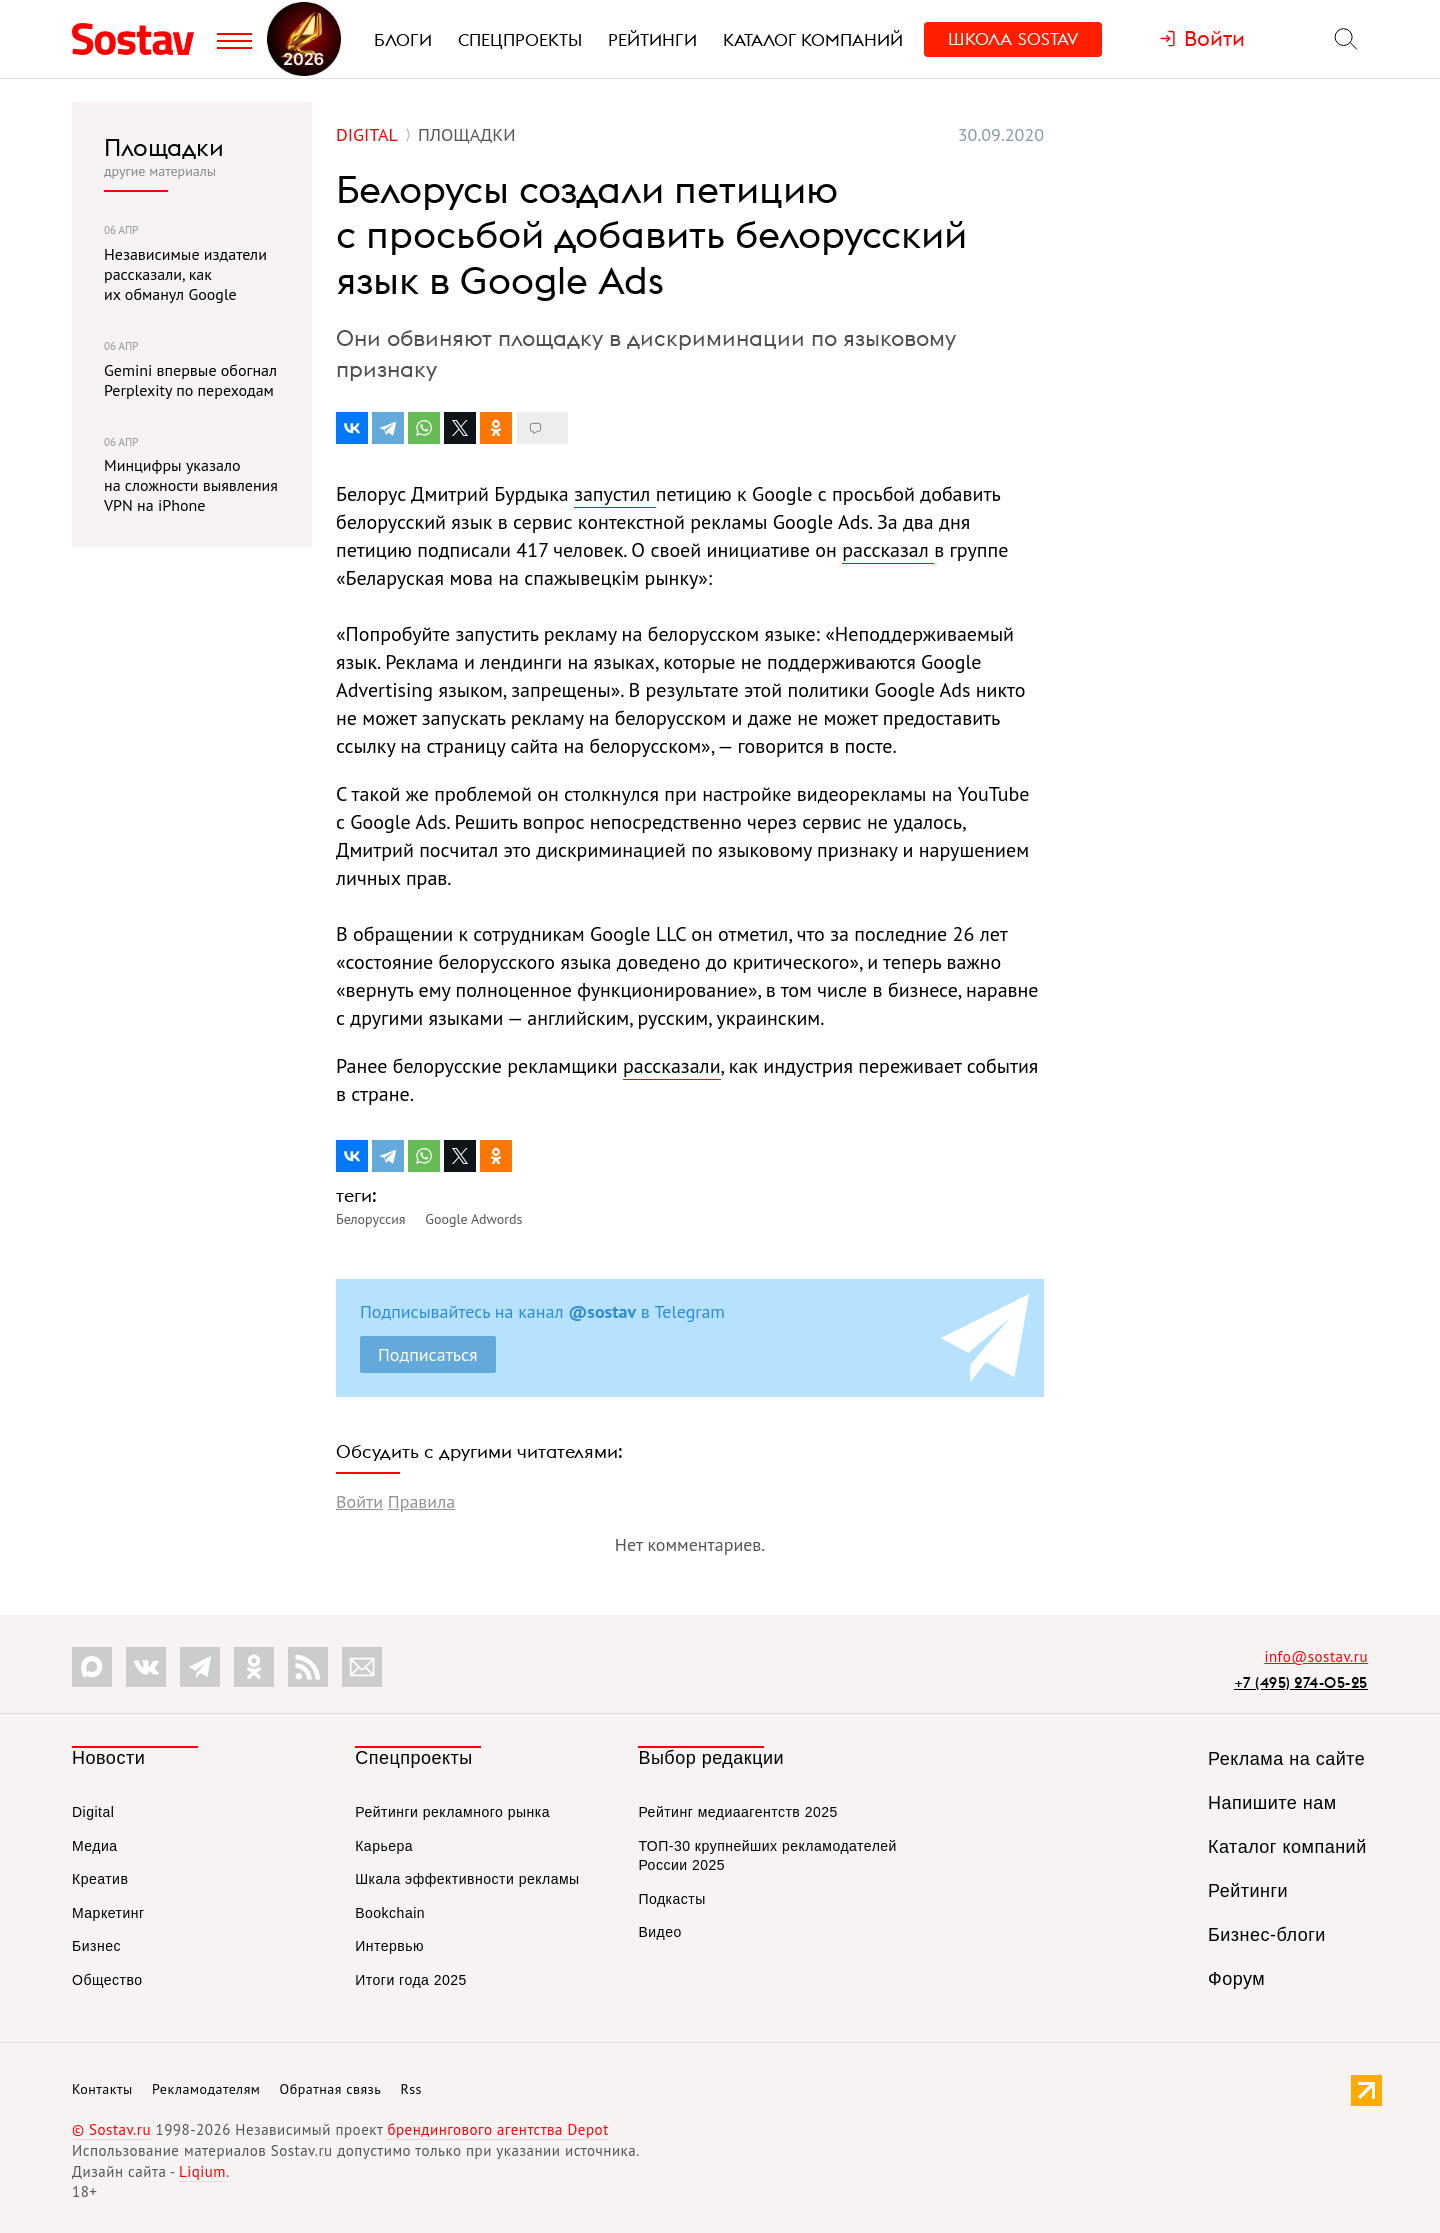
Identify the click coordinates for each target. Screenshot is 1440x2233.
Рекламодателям (206, 2089)
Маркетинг (108, 1913)
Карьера (384, 1846)
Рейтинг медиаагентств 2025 (737, 1812)
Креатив (100, 1879)
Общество (107, 1980)
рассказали (672, 1066)
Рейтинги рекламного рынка (452, 1812)
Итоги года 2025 (411, 1980)
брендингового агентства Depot (497, 2129)
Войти (359, 1501)
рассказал (888, 550)
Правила (421, 1501)
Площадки (164, 147)
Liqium (202, 2171)
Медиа (95, 1846)
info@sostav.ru (1316, 1656)
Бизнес (96, 1946)
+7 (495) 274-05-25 (1301, 1682)
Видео (659, 1932)
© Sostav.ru (111, 2129)
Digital (93, 1812)
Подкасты (671, 1899)
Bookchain (390, 1913)
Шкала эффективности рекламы (467, 1879)
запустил (615, 494)
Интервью (389, 1946)
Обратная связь (331, 2089)
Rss (411, 2089)
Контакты (102, 2089)
